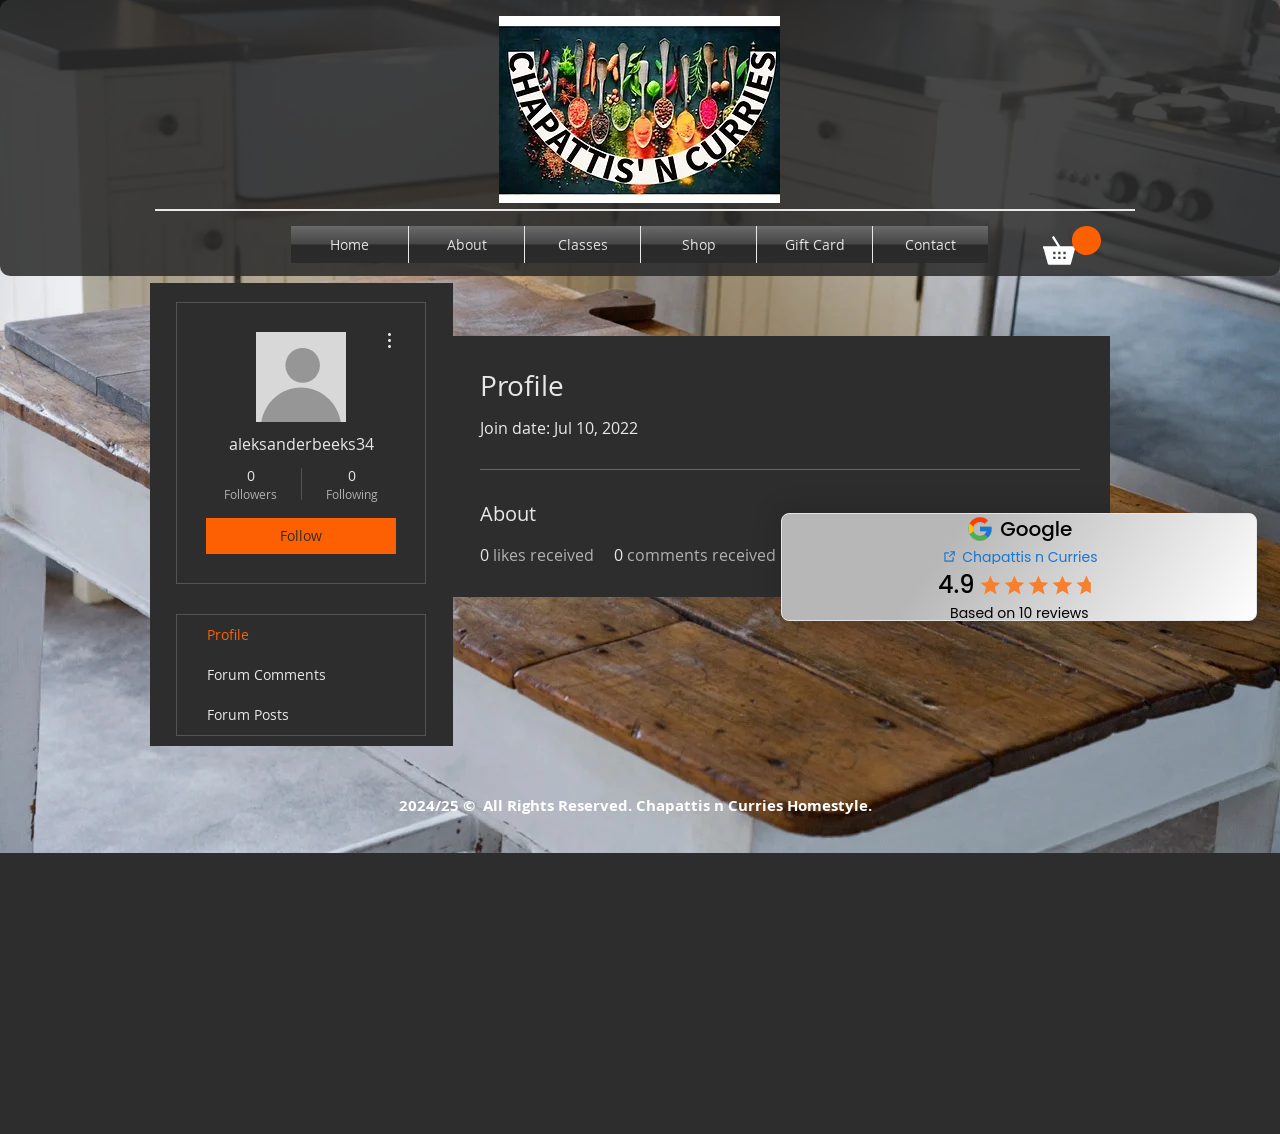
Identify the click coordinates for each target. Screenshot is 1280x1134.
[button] (1072, 245)
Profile (228, 634)
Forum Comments (266, 674)
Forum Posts (248, 714)
